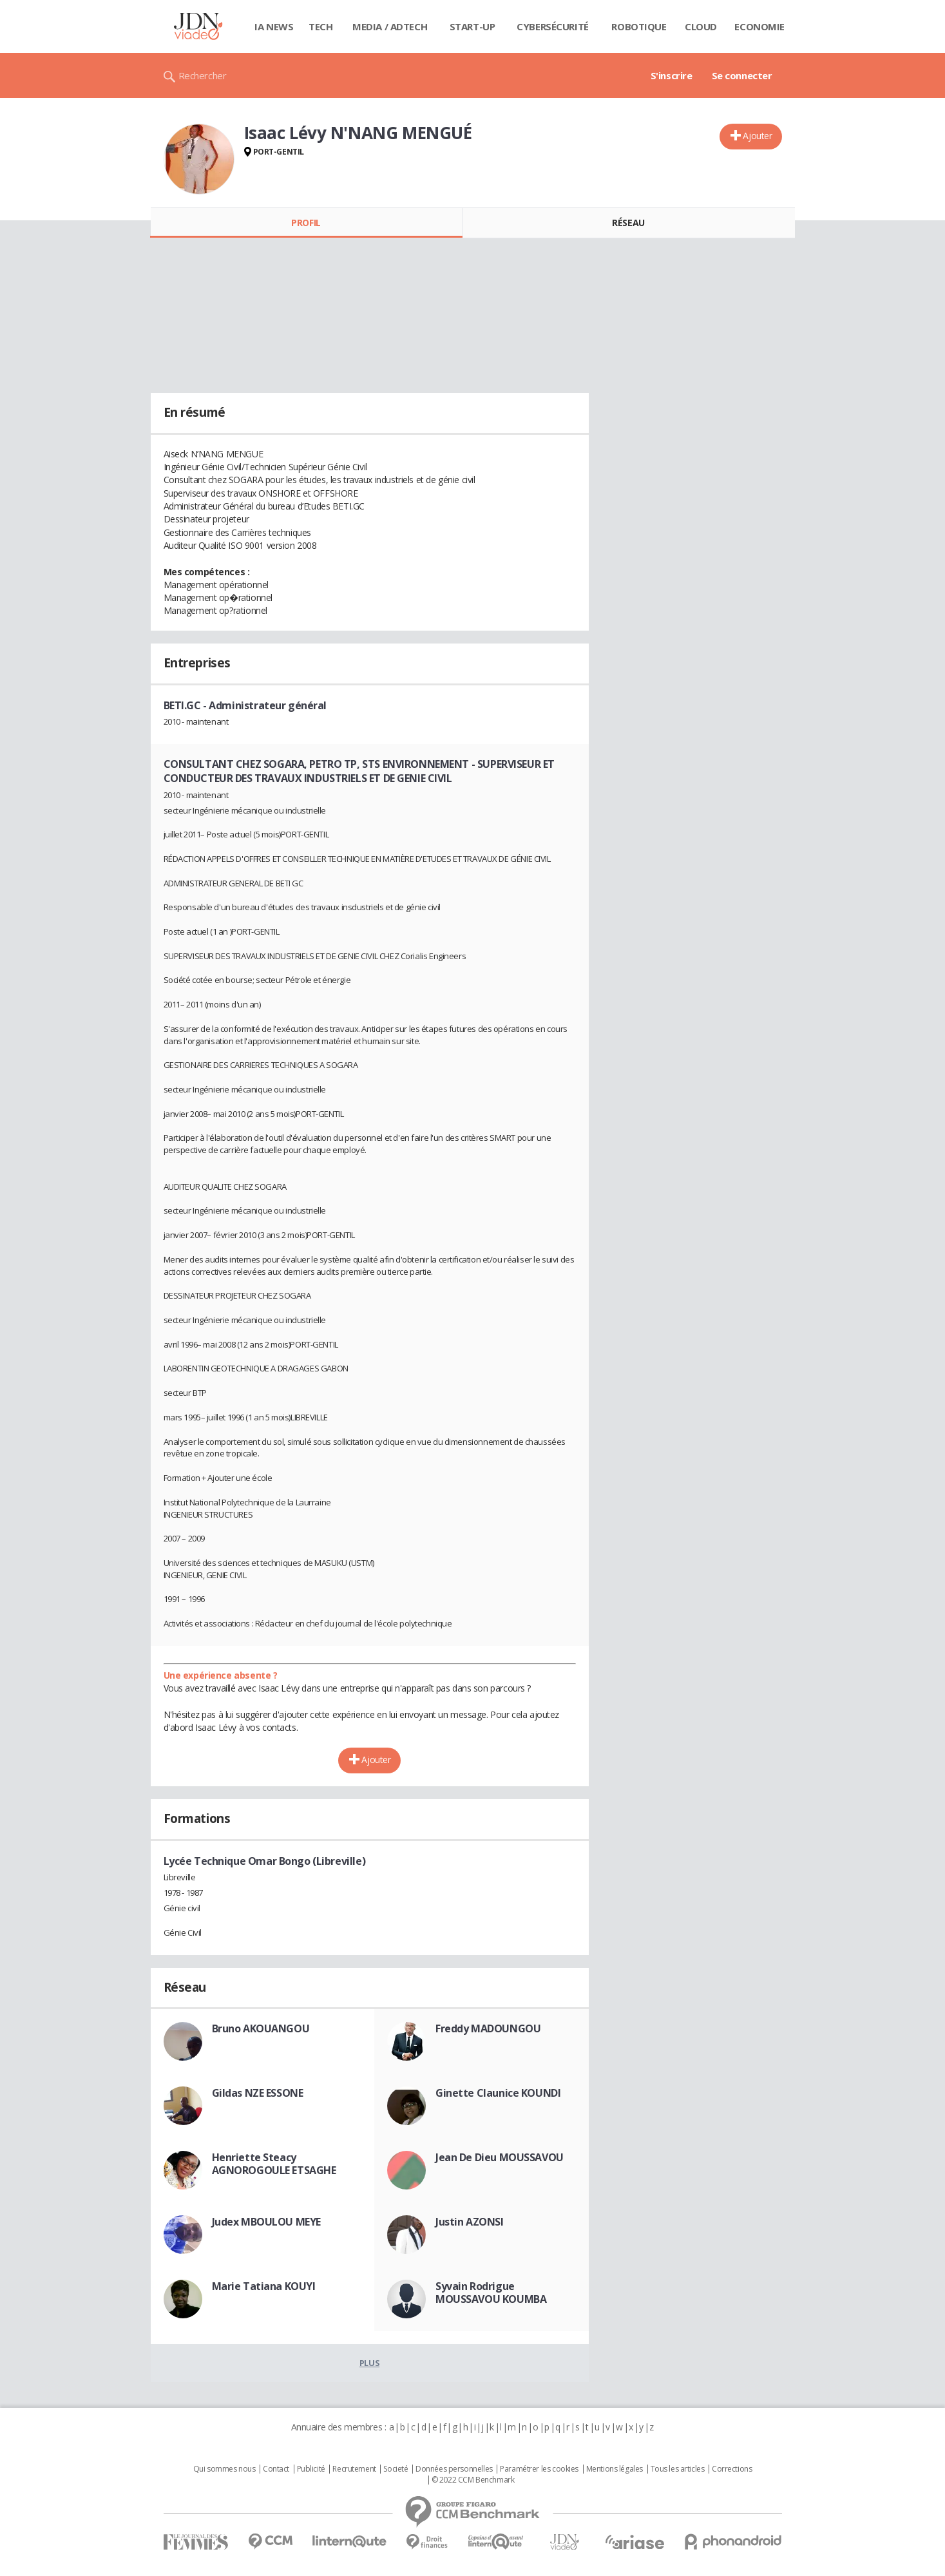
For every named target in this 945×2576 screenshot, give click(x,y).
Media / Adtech (389, 26)
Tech (320, 26)
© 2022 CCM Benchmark (473, 2480)
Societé (395, 2469)
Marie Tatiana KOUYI (264, 2286)
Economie (759, 26)
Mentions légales (614, 2469)
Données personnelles (454, 2469)
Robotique (638, 26)
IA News (273, 26)
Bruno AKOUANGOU (261, 2028)
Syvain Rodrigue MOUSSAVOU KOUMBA (490, 2292)
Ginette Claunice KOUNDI (497, 2093)
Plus (369, 2363)
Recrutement (354, 2469)
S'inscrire (671, 75)
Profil (305, 222)
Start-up (472, 26)
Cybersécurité (553, 26)
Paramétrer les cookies (539, 2469)
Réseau (628, 222)
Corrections (732, 2469)
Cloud (701, 26)
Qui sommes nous (224, 2469)
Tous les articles (678, 2469)
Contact (276, 2469)
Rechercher (202, 75)
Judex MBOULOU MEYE (266, 2222)
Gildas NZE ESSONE (257, 2093)
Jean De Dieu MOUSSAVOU (499, 2157)
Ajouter (757, 135)
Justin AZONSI (469, 2222)
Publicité (311, 2469)
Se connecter (742, 75)
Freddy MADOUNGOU (487, 2028)
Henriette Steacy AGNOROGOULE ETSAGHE (274, 2163)
